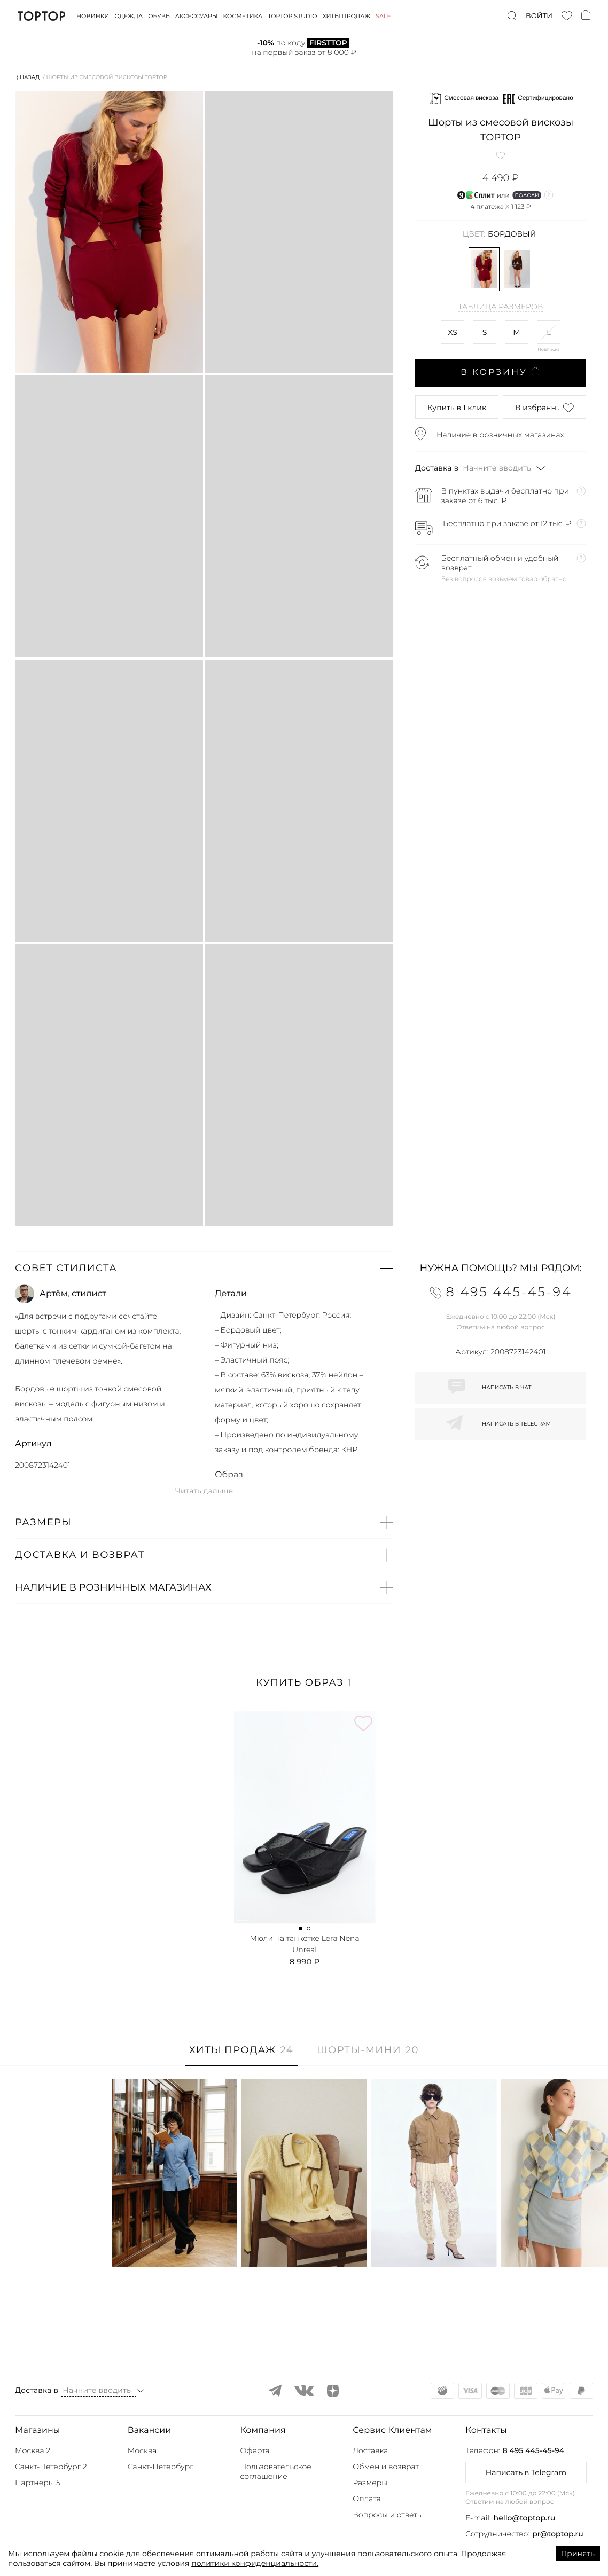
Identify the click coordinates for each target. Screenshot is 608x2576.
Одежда (128, 16)
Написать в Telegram (526, 2472)
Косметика (243, 16)
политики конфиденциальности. (254, 2563)
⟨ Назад (28, 77)
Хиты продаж (347, 16)
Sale (383, 16)
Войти (539, 16)
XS (452, 332)
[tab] (304, 1688)
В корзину (501, 372)
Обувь (158, 16)
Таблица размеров (500, 307)
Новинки (92, 16)
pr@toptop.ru (557, 2534)
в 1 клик (456, 407)
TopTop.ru (41, 16)
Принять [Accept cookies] (578, 2553)
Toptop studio (292, 16)
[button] (204, 1268)
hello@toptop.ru (525, 2518)
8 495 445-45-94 (533, 2450)
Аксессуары (196, 16)
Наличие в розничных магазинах (500, 435)
